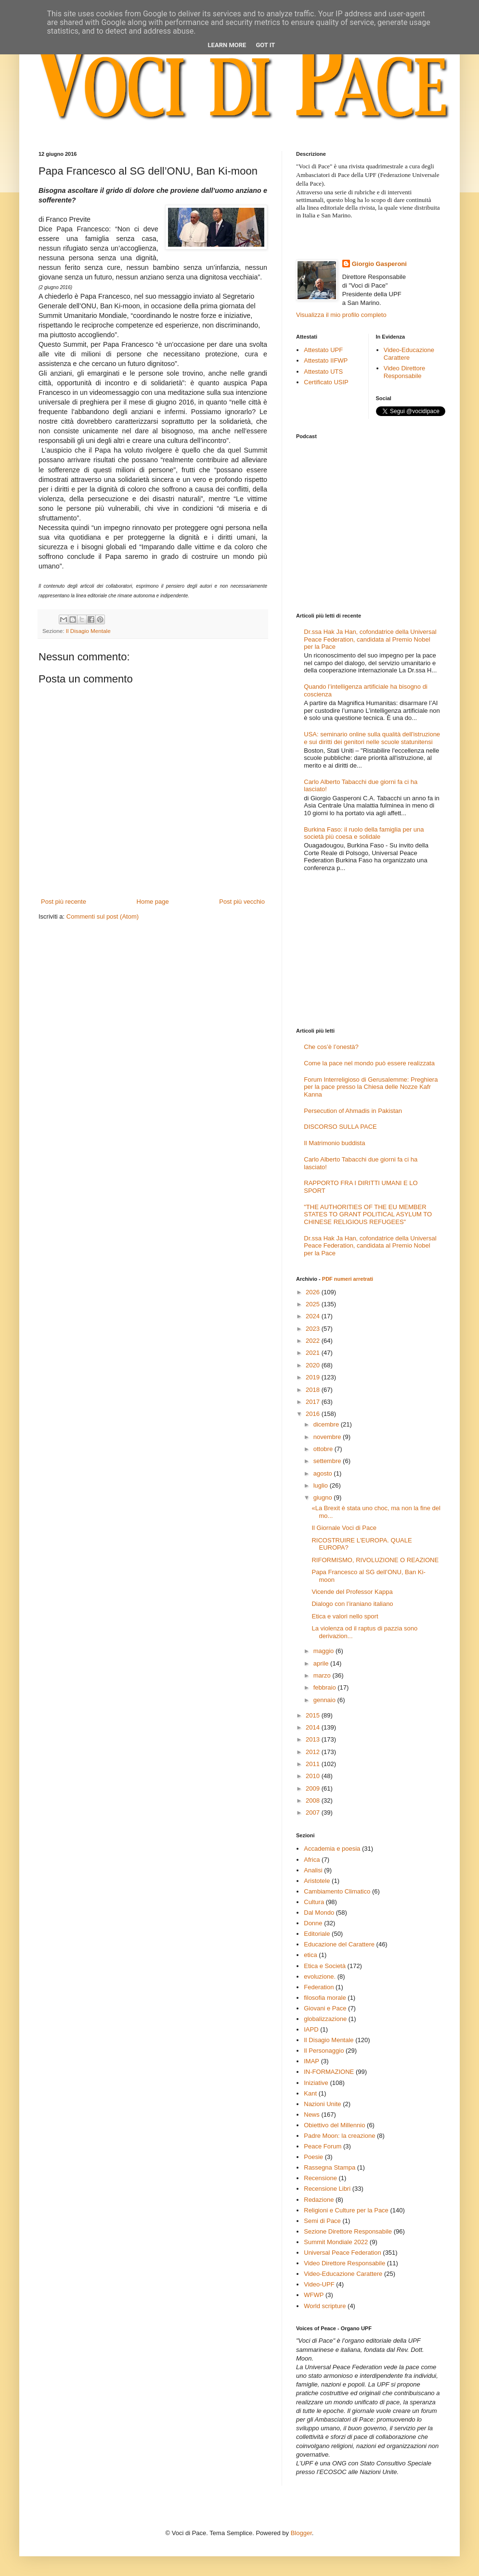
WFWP (314, 2294)
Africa (312, 1859)
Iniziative (316, 2082)
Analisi (313, 1870)
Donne (313, 1923)
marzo (323, 1675)
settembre (328, 1461)
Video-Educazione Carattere (409, 353)
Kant (310, 2093)
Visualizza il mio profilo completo (341, 314)
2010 (314, 1776)
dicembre (327, 1424)
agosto (323, 1473)
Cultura (314, 1902)
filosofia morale (325, 1997)
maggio (324, 1650)
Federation (319, 1987)
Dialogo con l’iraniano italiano (352, 1603)
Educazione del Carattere (339, 1944)
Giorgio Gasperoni (379, 263)
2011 (314, 1764)
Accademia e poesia (332, 1848)
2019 (314, 1377)
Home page (153, 901)
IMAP (311, 2061)
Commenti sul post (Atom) (102, 916)
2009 (314, 1788)
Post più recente (63, 901)
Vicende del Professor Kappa (351, 1591)
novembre (328, 1436)
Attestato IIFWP (326, 360)
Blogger (301, 2533)
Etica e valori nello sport (344, 1616)
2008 (314, 1800)
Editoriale (317, 1933)
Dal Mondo (319, 1912)
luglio (321, 1485)
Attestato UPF (323, 350)
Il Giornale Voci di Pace (343, 1527)
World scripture (325, 2306)
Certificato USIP (326, 382)
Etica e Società (325, 1966)
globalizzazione (325, 2018)
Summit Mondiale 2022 (336, 2242)
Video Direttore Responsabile (404, 372)
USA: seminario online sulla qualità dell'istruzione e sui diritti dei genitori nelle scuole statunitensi (372, 738)
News (312, 2114)
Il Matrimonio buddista (334, 1143)
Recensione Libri (327, 2188)
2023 (314, 1328)
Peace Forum (322, 2146)
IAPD (311, 2029)
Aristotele (317, 1880)
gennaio (325, 1700)
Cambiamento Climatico (337, 1891)
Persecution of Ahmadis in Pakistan (353, 1110)
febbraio (325, 1687)
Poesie (313, 2156)
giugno (323, 1497)
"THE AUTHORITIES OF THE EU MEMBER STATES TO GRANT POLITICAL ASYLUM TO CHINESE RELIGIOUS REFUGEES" (368, 1214)
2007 (314, 1812)
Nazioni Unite (322, 2104)
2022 (314, 1340)
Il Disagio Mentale (88, 631)
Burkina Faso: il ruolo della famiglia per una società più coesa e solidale (364, 833)
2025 (314, 1304)
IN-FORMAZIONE (329, 2071)
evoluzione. (320, 1976)
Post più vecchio (242, 901)
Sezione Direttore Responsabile (348, 2231)
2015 (314, 1715)
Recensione (320, 2178)
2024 (314, 1316)
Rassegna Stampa (329, 2167)
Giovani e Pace (325, 2008)
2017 (314, 1401)
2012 (314, 1751)
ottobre (324, 1448)
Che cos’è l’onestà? (331, 1046)
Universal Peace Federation (342, 2252)
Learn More (227, 45)
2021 (314, 1352)
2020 (314, 1365)
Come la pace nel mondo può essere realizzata (369, 1063)
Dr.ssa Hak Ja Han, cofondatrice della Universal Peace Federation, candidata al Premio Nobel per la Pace (370, 639)
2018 (314, 1389)
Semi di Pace (322, 2220)
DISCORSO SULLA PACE (340, 1126)
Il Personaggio (324, 2050)
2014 (314, 1727)
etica (310, 1954)
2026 (314, 1292)
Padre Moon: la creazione (339, 2135)
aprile (321, 1663)
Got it (265, 45)
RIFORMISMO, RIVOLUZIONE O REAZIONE (375, 1560)
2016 (314, 1413)
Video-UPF (319, 2284)
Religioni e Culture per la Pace (346, 2210)
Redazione (319, 2199)
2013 (314, 1739)
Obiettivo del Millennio (334, 2125)
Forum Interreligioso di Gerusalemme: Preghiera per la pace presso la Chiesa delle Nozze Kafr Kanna (371, 1087)
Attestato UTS (323, 371)
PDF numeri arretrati (347, 1279)
